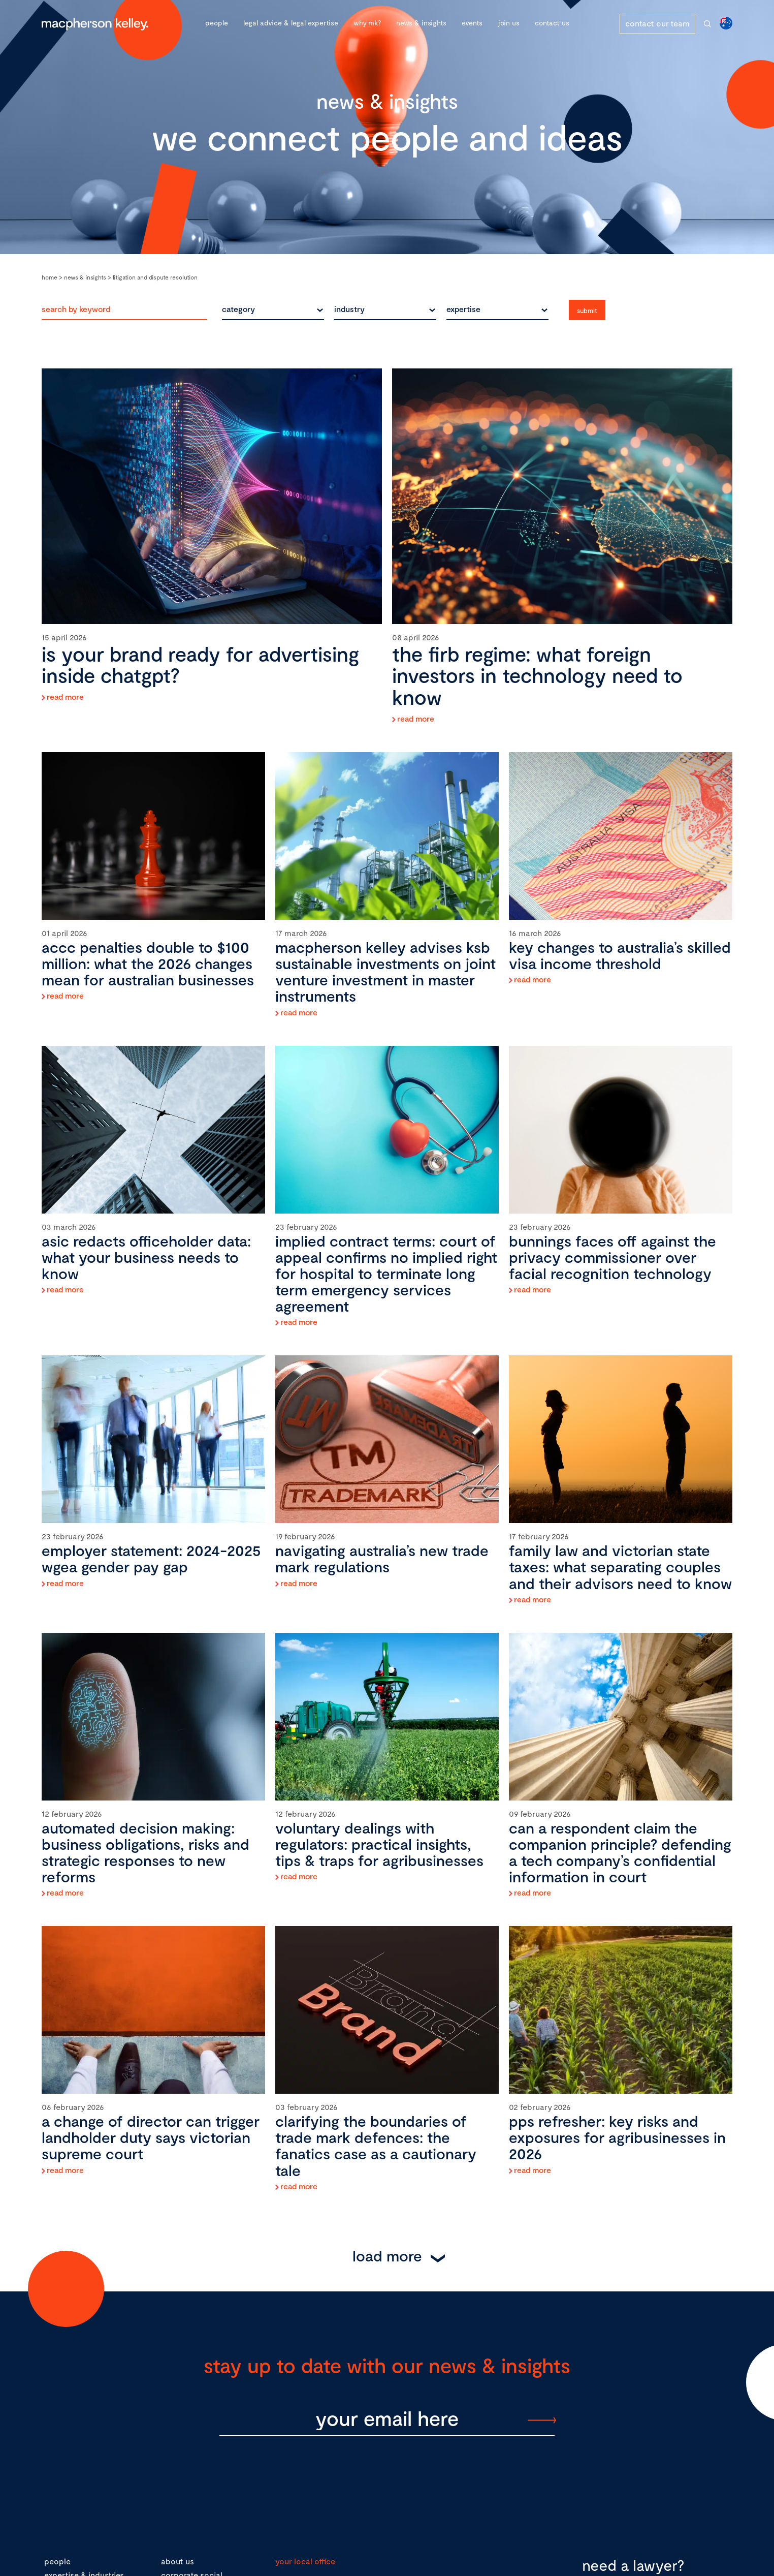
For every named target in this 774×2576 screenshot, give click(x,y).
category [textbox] (238, 309)
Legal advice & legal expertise (290, 22)
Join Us (509, 22)
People (216, 22)
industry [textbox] (349, 309)
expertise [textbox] (463, 309)
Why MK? (367, 22)
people (57, 2561)
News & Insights (421, 22)
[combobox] (273, 309)
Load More (387, 2255)
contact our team (657, 23)
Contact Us (552, 22)
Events (472, 22)
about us (177, 2561)
